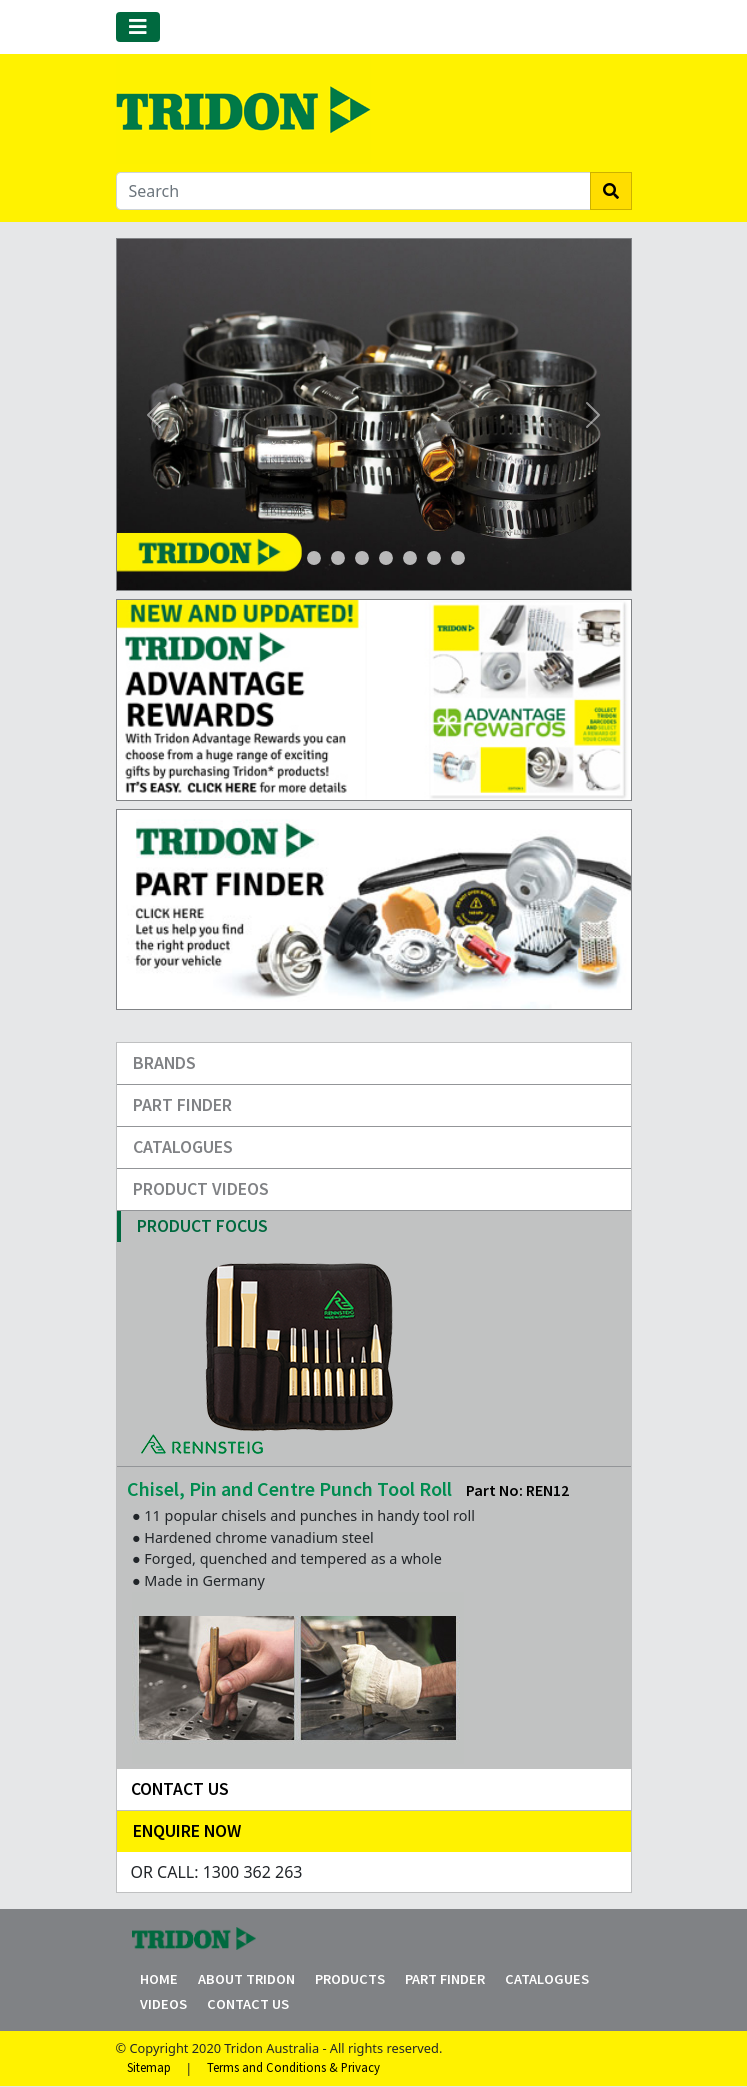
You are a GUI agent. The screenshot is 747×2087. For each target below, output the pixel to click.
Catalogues (183, 1146)
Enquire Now (187, 1830)
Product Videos (201, 1188)
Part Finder (182, 1104)
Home (159, 1979)
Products (350, 1979)
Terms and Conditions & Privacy (293, 2068)
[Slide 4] (362, 558)
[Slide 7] (458, 558)
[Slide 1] (290, 558)
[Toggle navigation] (138, 27)
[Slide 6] (434, 558)
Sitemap (149, 2068)
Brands (164, 1062)
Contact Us (248, 2004)
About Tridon (246, 1979)
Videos (163, 2004)
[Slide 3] (338, 558)
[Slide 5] (410, 558)
